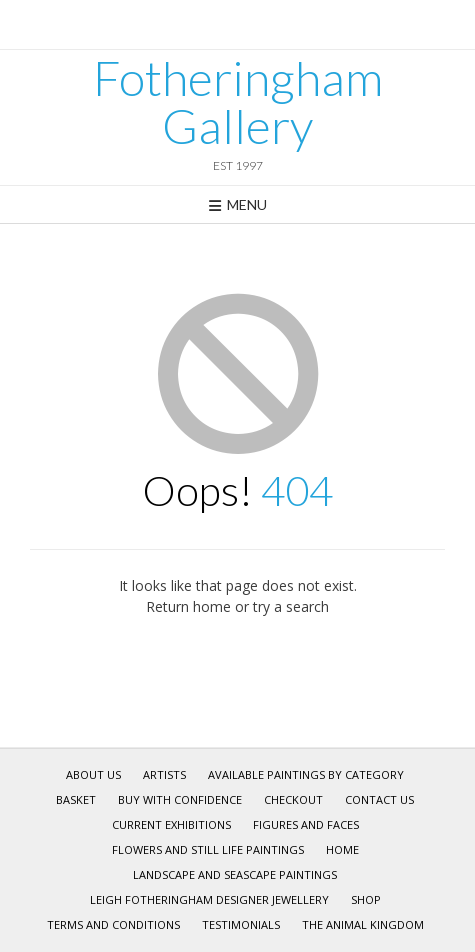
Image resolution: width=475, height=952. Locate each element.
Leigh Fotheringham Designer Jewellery (209, 899)
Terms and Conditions (113, 924)
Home (342, 849)
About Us (93, 774)
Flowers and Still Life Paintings (208, 849)
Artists (164, 774)
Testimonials (241, 924)
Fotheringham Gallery (238, 102)
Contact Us (379, 799)
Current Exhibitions (171, 824)
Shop (366, 899)
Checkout (293, 799)
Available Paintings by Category (306, 774)
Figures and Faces (306, 824)
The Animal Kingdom (363, 924)
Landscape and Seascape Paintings (235, 874)
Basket (76, 799)
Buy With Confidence (180, 799)
